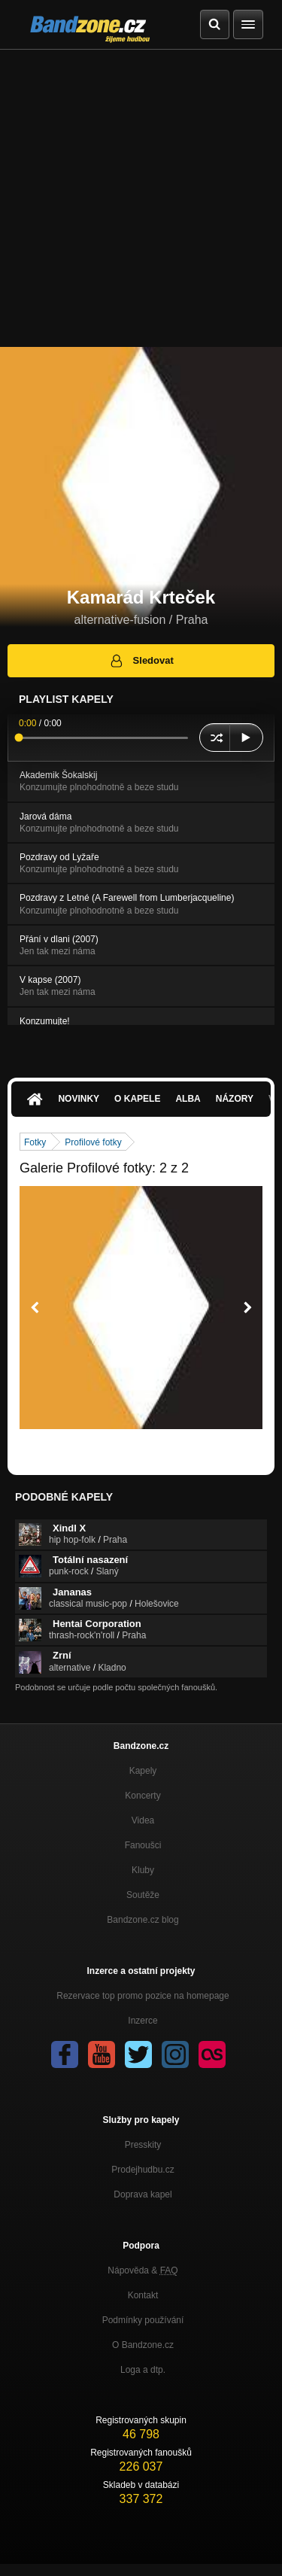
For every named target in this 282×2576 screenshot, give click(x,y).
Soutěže (142, 1895)
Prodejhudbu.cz (142, 2169)
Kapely (143, 1770)
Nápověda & (142, 2270)
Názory (234, 1098)
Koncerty (142, 1795)
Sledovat (141, 660)
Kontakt (143, 2295)
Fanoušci (143, 1845)
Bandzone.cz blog (142, 1920)
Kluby (143, 1870)
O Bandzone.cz (143, 2345)
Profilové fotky (93, 1142)
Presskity (143, 2145)
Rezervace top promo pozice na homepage (142, 1996)
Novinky (78, 1098)
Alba (187, 1098)
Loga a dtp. (142, 2370)
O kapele (137, 1098)
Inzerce (142, 2020)
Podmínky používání (143, 2320)
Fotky (35, 1142)
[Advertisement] (141, 198)
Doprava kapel (142, 2194)
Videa (143, 1820)
